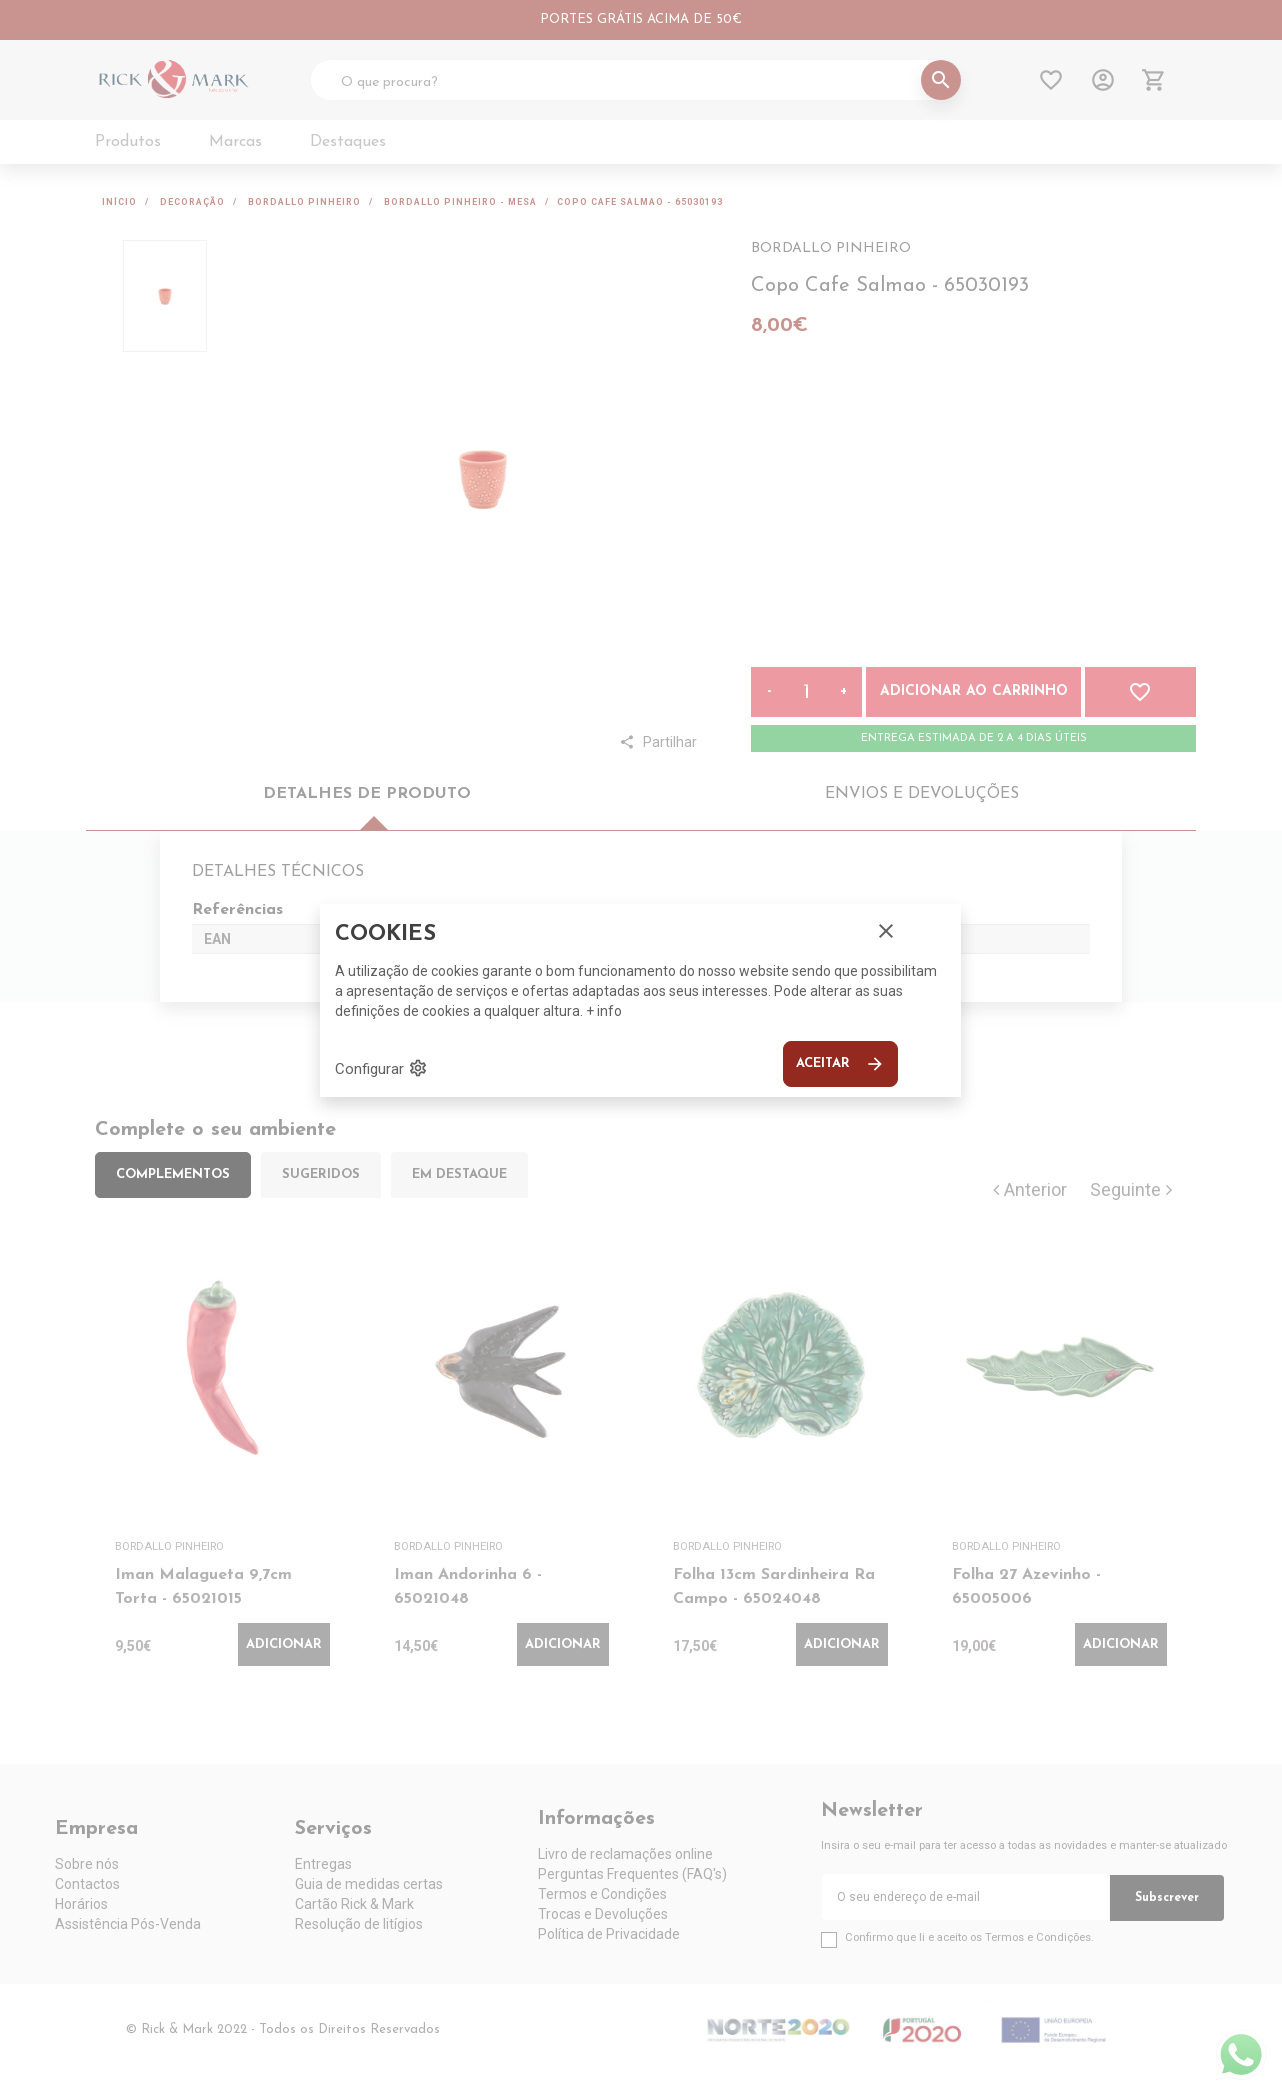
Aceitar (840, 1064)
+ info (604, 1011)
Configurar (381, 1068)
